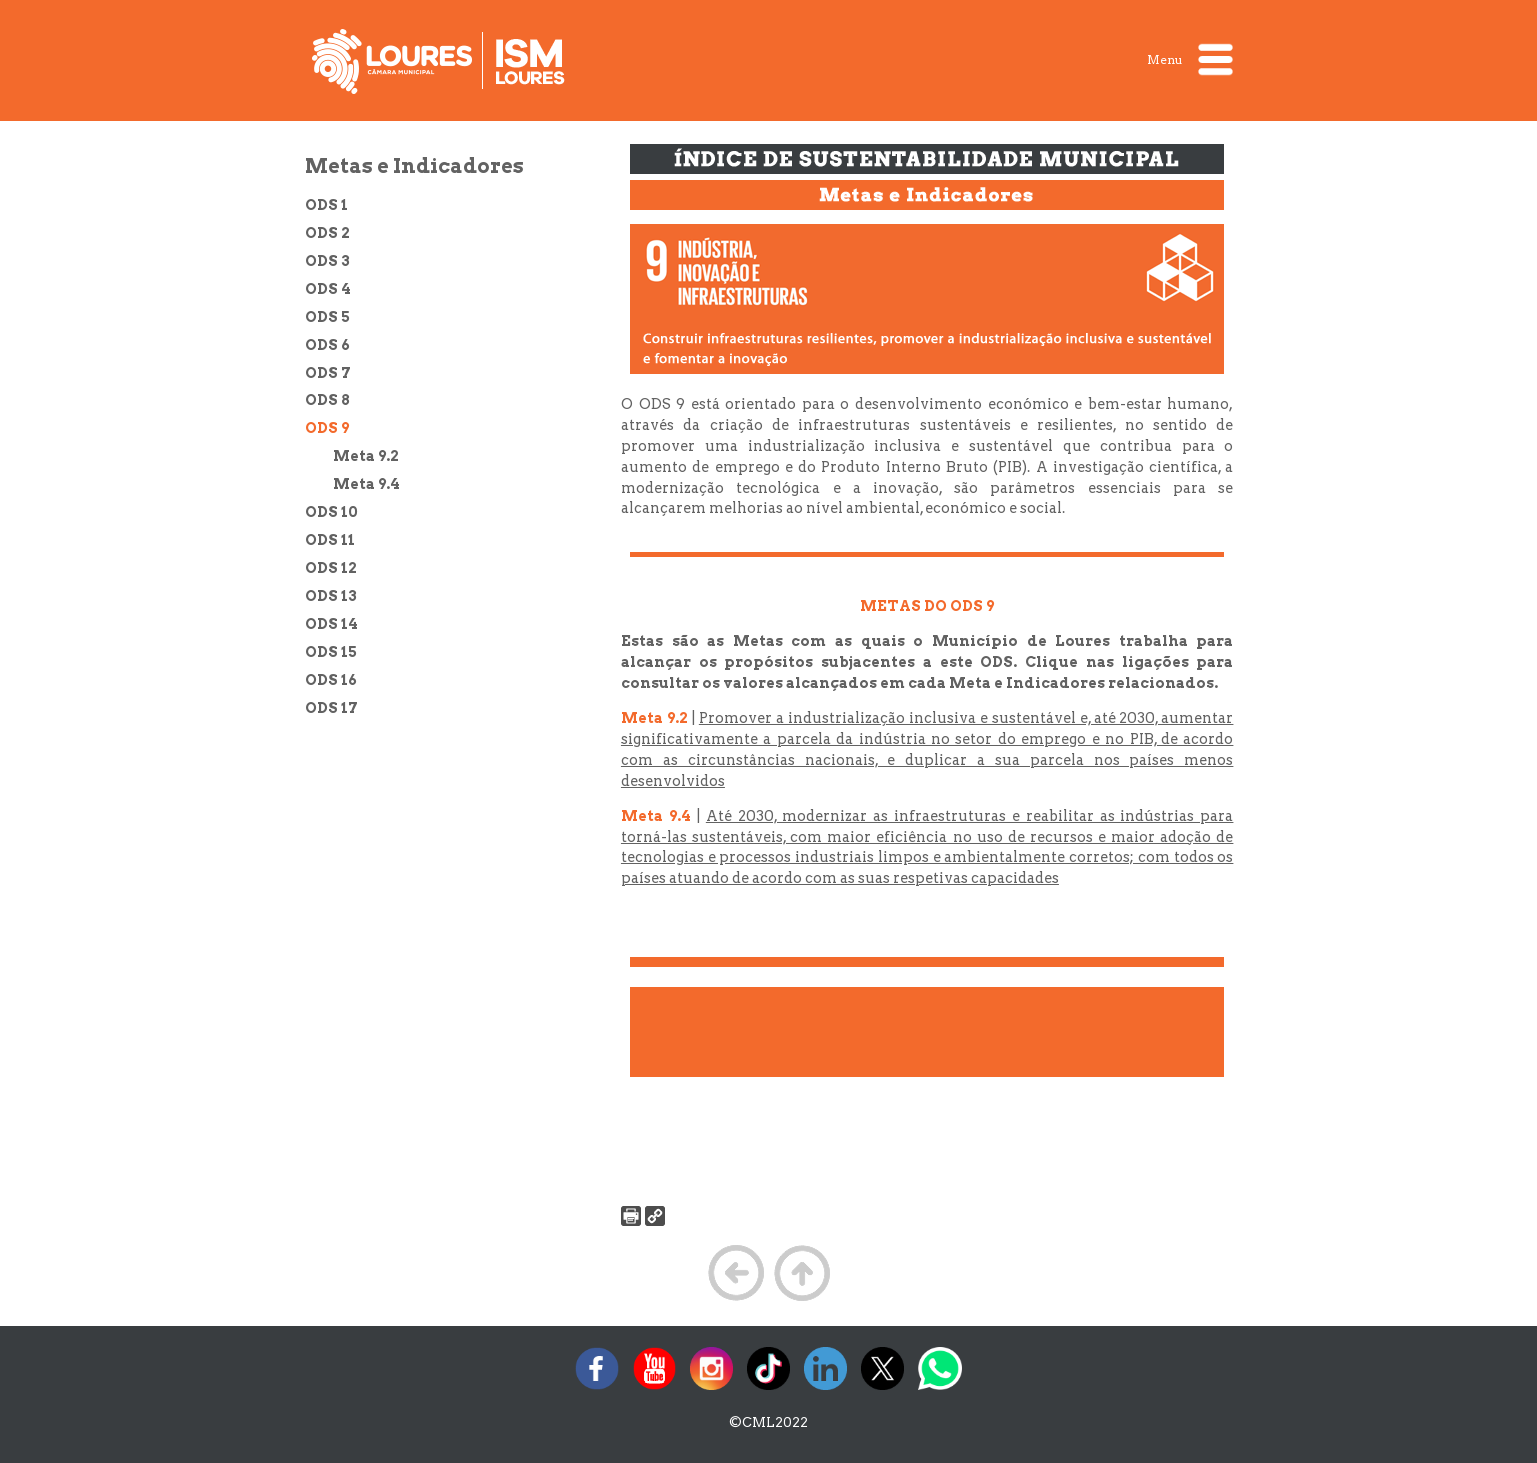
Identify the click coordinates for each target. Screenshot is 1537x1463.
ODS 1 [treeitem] (326, 205)
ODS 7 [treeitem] (328, 373)
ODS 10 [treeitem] (331, 512)
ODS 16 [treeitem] (331, 680)
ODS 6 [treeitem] (327, 345)
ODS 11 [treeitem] (330, 540)
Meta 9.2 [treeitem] (366, 456)
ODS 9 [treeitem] (327, 428)
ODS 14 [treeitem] (331, 624)
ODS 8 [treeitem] (327, 400)
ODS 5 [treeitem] (327, 317)
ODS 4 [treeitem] (328, 289)
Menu (1190, 59)
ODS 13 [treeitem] (331, 596)
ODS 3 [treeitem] (327, 261)
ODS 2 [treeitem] (327, 233)
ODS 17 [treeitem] (331, 708)
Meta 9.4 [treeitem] (366, 484)
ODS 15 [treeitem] (331, 652)
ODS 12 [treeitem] (331, 568)
